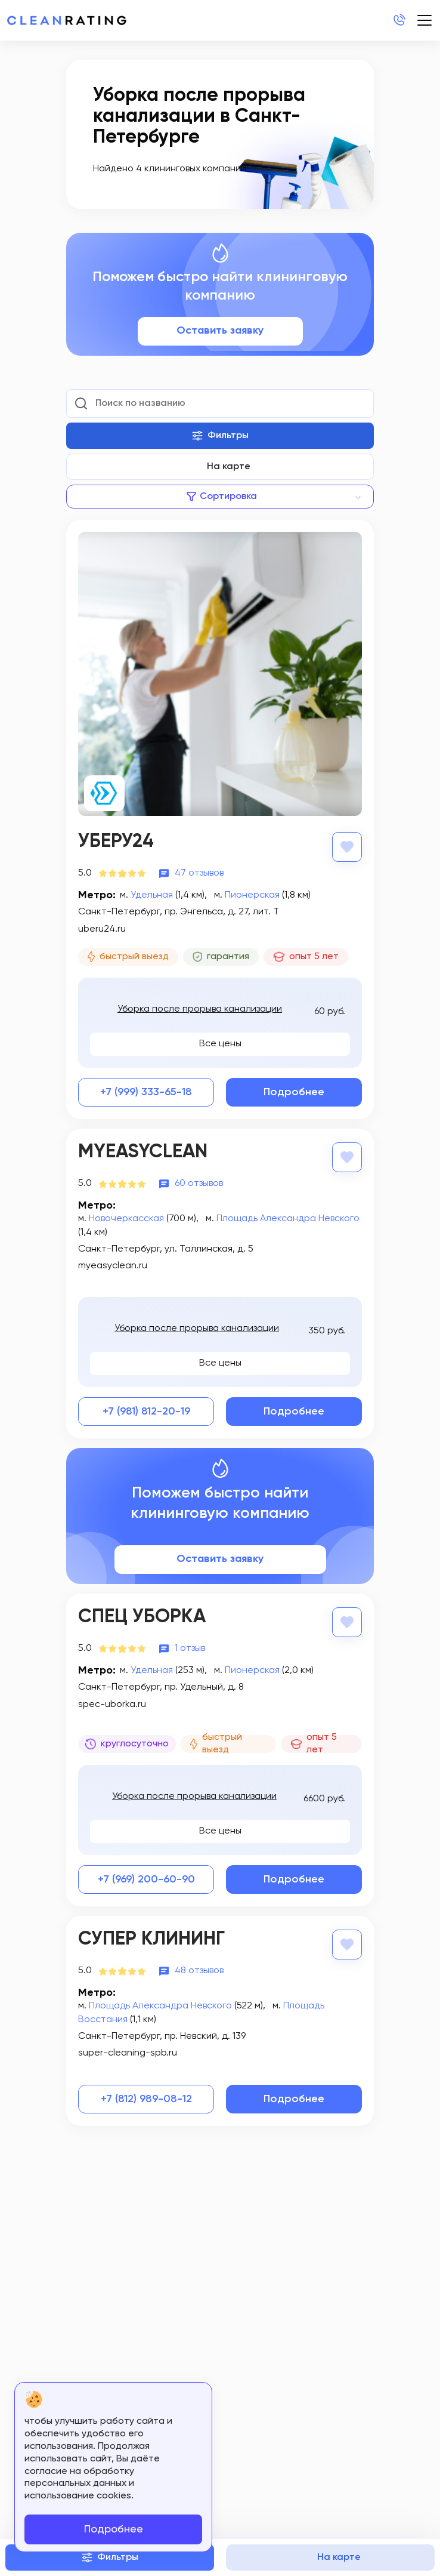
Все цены (220, 1044)
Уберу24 (116, 841)
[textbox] (220, 496)
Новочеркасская (126, 1219)
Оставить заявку (220, 330)
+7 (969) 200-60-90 (146, 1879)
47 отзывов (199, 873)
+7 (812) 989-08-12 (146, 2099)
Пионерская (252, 895)
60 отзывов (199, 1183)
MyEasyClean (142, 1151)
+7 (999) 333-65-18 (146, 1092)
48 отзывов (199, 1971)
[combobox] (220, 497)
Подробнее (294, 1092)
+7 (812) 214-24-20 (399, 20)
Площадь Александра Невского (288, 1219)
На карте (228, 467)
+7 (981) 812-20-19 (146, 1411)
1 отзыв (190, 1648)
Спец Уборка (142, 1616)
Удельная (152, 895)
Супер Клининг (151, 1939)
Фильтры (220, 435)
